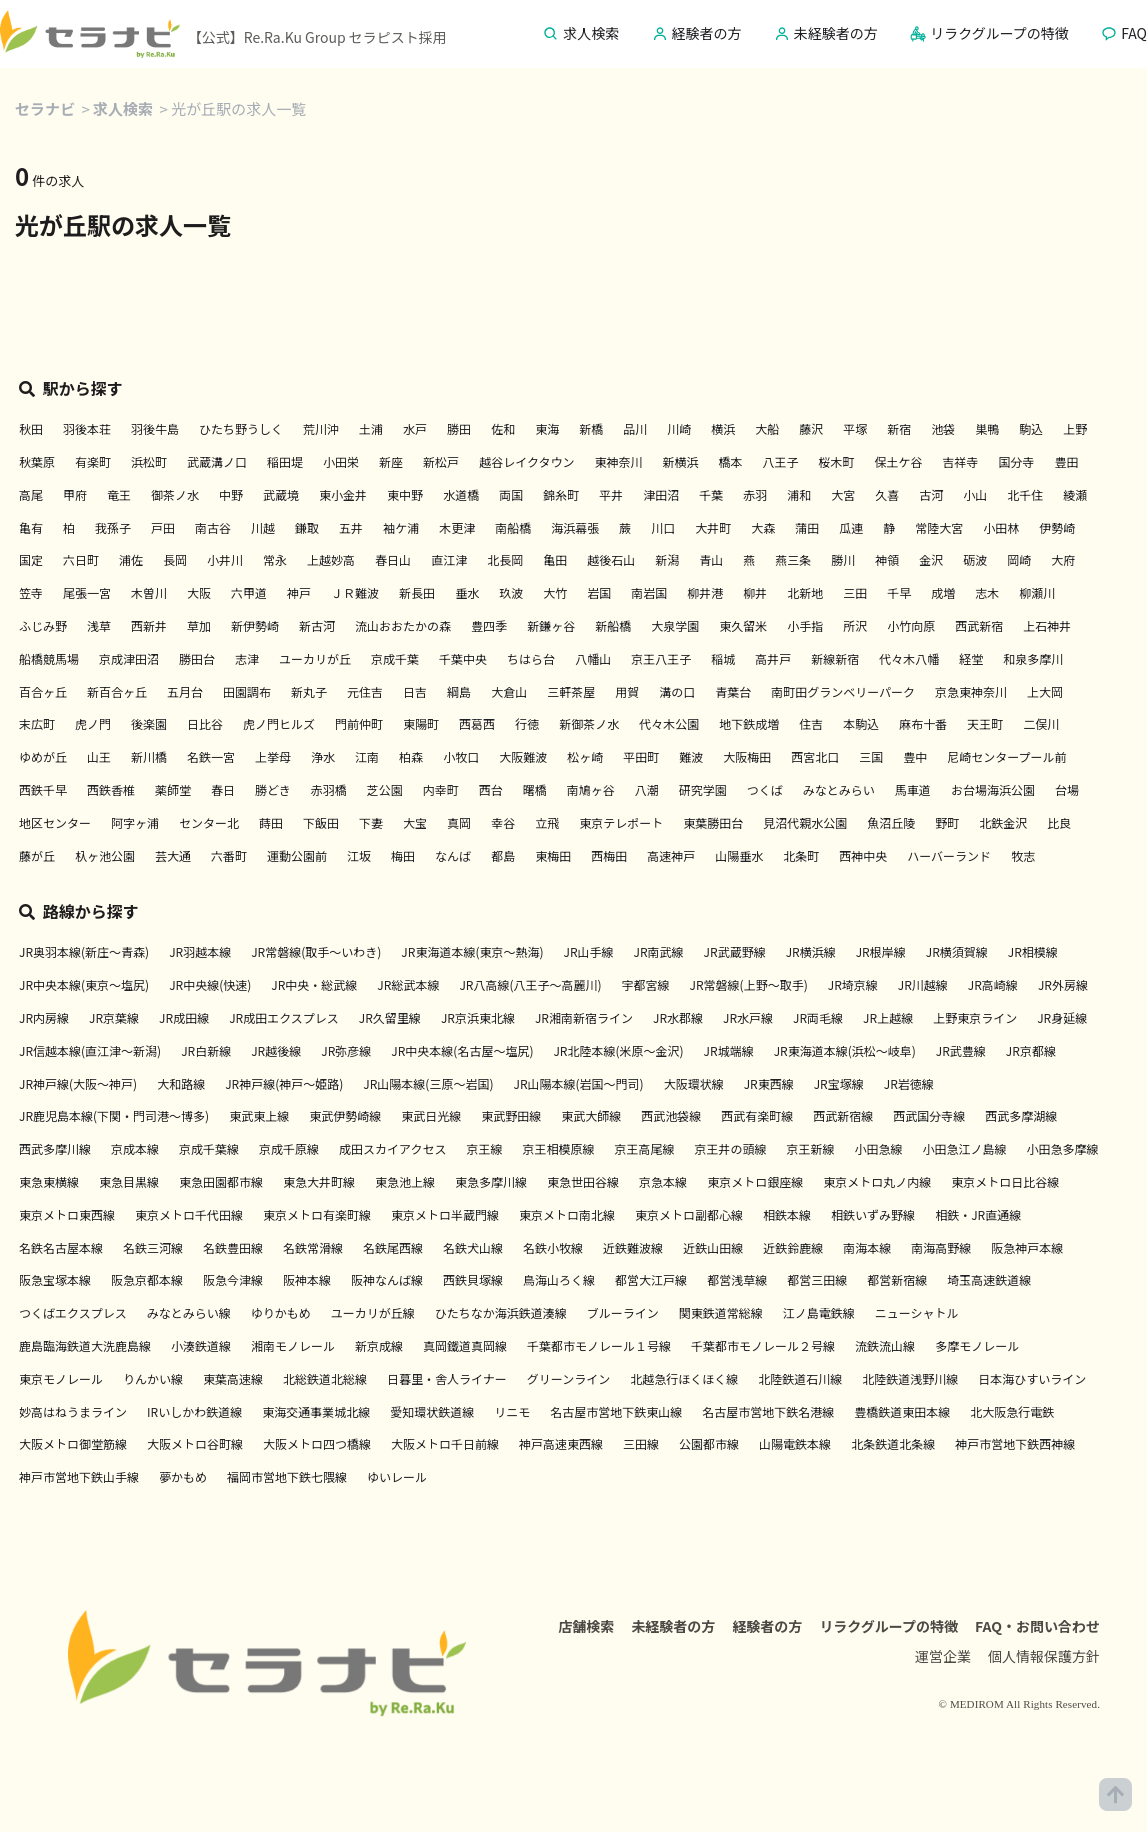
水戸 (415, 428)
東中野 (405, 494)
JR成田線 (184, 1017)
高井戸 (773, 658)
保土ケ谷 (898, 461)
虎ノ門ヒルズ (279, 723)
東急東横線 (49, 1181)
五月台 (185, 691)
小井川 (225, 559)
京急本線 (663, 1181)
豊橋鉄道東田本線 (902, 1411)
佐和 (503, 428)
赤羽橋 (329, 789)
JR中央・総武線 (314, 984)
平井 (611, 494)
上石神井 (1047, 625)
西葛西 (477, 723)
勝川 (843, 559)
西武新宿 (979, 625)
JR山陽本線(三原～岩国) (428, 1083)
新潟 (667, 559)
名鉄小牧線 (553, 1247)
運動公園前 (297, 855)
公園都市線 (709, 1443)
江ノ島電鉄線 (819, 1312)
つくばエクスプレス (73, 1312)
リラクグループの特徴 (888, 1627)
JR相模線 (1033, 951)
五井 (351, 527)
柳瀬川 (1037, 592)
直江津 (449, 559)
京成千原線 (289, 1148)
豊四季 (489, 625)
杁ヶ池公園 (105, 855)
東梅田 (553, 855)
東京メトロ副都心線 (689, 1214)
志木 (987, 592)
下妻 (371, 822)
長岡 (175, 559)
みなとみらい (839, 789)
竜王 (119, 494)
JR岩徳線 (909, 1083)
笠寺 (31, 592)
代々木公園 (669, 723)
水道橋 (461, 494)
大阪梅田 (747, 756)
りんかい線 (153, 1378)
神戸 (299, 592)
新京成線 (379, 1345)
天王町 (985, 723)
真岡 (459, 822)
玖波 (511, 592)
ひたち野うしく (241, 428)
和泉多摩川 (1033, 658)
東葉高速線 (233, 1378)
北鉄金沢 (1003, 822)
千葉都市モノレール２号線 (763, 1345)
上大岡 (1045, 691)
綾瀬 (1075, 494)
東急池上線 (405, 1181)
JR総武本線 (408, 984)
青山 (711, 559)
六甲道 (249, 592)
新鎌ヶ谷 (551, 625)
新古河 (317, 625)
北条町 (801, 855)
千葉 (711, 494)
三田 (855, 592)
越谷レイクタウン (526, 461)
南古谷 (213, 527)
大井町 (713, 527)
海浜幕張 (575, 527)
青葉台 (733, 691)
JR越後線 (276, 1050)
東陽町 (421, 723)
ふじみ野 (43, 625)
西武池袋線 (671, 1115)
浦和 (799, 494)
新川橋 (149, 756)
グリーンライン (568, 1378)
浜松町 (149, 461)
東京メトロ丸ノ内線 (877, 1181)
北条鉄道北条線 (893, 1443)
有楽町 (93, 461)
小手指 (805, 625)
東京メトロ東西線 (67, 1214)
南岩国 (649, 592)
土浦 (371, 428)
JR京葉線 (114, 1017)
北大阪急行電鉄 (1012, 1411)
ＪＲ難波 (355, 592)
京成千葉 (395, 658)
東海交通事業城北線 (316, 1411)
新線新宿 (835, 658)
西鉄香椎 (111, 789)
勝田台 (197, 658)
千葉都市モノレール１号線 (599, 1345)
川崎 (679, 428)
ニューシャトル (917, 1312)
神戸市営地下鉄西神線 (1015, 1443)
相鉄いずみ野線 (873, 1214)
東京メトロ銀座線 (755, 1181)
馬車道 (913, 789)
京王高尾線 (645, 1148)
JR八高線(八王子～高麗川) (530, 984)
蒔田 (271, 822)
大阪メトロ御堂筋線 (73, 1443)
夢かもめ (183, 1476)
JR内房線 (44, 1017)
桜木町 (836, 461)
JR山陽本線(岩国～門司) (578, 1083)
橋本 (730, 461)
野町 (947, 822)
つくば (765, 789)
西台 (491, 789)
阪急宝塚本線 (55, 1279)
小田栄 (341, 461)
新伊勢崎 (255, 625)
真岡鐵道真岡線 (465, 1345)
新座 (391, 461)
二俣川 (1041, 723)
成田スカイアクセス (392, 1148)
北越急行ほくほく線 (684, 1378)
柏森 (411, 756)
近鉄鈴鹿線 (793, 1247)
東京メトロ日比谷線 (1005, 1181)
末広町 (37, 723)
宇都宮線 (646, 984)
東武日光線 (431, 1115)
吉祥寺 (961, 461)
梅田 (403, 855)
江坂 (359, 855)
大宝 (415, 822)
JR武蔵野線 (735, 951)
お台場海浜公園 (993, 789)
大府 (1063, 559)
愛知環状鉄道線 (432, 1411)
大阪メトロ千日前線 (445, 1443)
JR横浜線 (811, 951)
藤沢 (811, 428)
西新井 (149, 625)
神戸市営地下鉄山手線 (79, 1476)
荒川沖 (321, 428)
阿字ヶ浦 (135, 822)
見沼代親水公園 (805, 822)
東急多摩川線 (491, 1181)
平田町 (641, 756)
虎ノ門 (93, 723)
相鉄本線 (787, 1214)
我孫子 (113, 527)
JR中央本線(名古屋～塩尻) (462, 1050)
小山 (975, 494)
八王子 (780, 461)
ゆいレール (397, 1476)
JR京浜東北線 (478, 1017)
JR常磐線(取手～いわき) (316, 951)
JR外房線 (1063, 984)
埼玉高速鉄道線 (989, 1279)
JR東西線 (769, 1083)
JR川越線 (923, 984)
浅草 (99, 625)
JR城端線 (729, 1050)
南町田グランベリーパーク (843, 691)
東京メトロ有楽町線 (317, 1214)
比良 (1059, 822)
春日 (223, 789)
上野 (1075, 428)
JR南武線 (659, 951)
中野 (231, 494)
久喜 (887, 494)
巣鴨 (987, 428)
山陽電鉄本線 (795, 1443)
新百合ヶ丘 (117, 691)
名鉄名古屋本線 (61, 1247)
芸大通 (173, 855)
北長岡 (505, 559)
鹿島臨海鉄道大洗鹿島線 (85, 1345)
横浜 (723, 428)
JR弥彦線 (346, 1050)
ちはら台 (531, 658)
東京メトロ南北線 (567, 1214)
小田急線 (879, 1148)
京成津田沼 (129, 658)
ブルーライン (623, 1312)
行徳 (527, 723)
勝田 (459, 428)
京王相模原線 (558, 1148)
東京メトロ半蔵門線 (445, 1214)
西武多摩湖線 (1021, 1115)
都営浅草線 (737, 1279)
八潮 (647, 789)
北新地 (805, 592)
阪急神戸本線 (1027, 1247)
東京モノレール (61, 1378)
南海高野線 (941, 1247)
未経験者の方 (673, 1627)
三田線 (641, 1443)
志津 (247, 658)
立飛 (547, 822)
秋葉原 (37, 461)
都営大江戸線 (651, 1279)
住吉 (811, 723)
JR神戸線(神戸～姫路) (284, 1083)
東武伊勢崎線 (345, 1115)
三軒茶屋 (571, 691)
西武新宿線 (843, 1115)
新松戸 (441, 461)
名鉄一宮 (211, 756)
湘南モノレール (293, 1345)
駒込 (1031, 428)
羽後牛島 (155, 428)
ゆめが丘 (43, 756)
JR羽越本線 (200, 951)
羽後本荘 (87, 428)
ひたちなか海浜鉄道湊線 (501, 1312)
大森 (763, 527)
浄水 (323, 756)
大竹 (555, 592)
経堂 (971, 658)
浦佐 (131, 559)
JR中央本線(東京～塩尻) (84, 984)
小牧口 (461, 756)
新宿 (899, 428)
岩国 (599, 592)
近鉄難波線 (633, 1247)
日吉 (415, 691)
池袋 (943, 428)
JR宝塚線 (839, 1083)
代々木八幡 (909, 658)
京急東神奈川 (971, 691)
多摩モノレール (977, 1345)
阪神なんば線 (387, 1279)
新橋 (591, 428)
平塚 (855, 428)
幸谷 (503, 822)
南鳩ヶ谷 (591, 789)
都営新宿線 (897, 1279)
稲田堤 (285, 461)
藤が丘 (37, 855)
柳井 (755, 592)
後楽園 (149, 723)
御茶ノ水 (175, 494)
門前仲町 (359, 723)
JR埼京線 (853, 984)
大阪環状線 (694, 1083)
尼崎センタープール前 (1006, 756)
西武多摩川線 (55, 1148)
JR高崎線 (993, 984)
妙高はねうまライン (73, 1411)
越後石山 (611, 559)
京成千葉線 (209, 1148)
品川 (635, 428)
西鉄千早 (43, 789)
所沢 (855, 625)
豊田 (1067, 461)
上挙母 (273, 756)
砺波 (975, 559)
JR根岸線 (881, 951)
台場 (1067, 789)
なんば (453, 855)
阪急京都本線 (147, 1279)
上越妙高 (331, 559)
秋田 (31, 428)
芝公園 (385, 789)
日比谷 (205, 723)
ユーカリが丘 (315, 658)
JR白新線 (206, 1050)
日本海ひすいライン (1032, 1378)
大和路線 (181, 1083)
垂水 (467, 592)
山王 (99, 756)
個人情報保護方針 (1044, 1656)
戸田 (163, 527)
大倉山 (509, 691)
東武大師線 (591, 1115)
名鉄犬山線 (473, 1247)
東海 (547, 428)
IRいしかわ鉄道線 (194, 1411)
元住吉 (365, 691)
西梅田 (609, 855)
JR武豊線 (961, 1050)
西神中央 (863, 855)
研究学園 (703, 789)
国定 (31, 559)
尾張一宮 (87, 592)
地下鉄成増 (749, 723)
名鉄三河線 (153, 1247)
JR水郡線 (678, 1017)
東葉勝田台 (713, 822)
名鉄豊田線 (233, 1247)
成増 (943, 592)
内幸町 (441, 789)
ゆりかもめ (281, 1312)
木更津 (457, 527)
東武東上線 (259, 1115)
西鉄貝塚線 (473, 1279)
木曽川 (149, 592)
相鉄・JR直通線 (978, 1214)
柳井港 (705, 592)
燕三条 (793, 559)
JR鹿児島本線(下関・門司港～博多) (114, 1115)
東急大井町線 (319, 1181)
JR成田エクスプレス (284, 1017)
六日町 (81, 559)
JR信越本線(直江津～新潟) (90, 1050)
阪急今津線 (233, 1279)
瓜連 (851, 527)
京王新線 (811, 1148)
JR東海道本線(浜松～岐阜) (845, 1050)
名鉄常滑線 (313, 1247)
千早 (899, 592)
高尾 (31, 494)
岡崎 (1019, 559)
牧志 (1023, 855)
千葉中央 (463, 658)
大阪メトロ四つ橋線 (317, 1443)
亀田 (555, 559)
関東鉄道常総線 (721, 1312)
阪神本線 (307, 1279)
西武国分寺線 (929, 1115)
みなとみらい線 (189, 1312)
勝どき (273, 789)
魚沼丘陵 (891, 822)
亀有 (31, 527)
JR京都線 (1031, 1050)
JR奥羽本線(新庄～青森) (84, 951)
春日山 (393, 559)
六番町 (229, 855)
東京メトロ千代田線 (189, 1214)
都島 (503, 855)
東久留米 (743, 625)
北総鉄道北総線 (325, 1378)
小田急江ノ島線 (965, 1148)
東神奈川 (618, 461)
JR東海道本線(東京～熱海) (472, 951)
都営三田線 (817, 1279)
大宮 (843, 494)
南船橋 (513, 527)
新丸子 (309, 691)
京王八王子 (661, 658)
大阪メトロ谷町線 (195, 1443)
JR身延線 (1062, 1017)
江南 (367, 756)
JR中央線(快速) (210, 984)
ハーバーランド (949, 855)
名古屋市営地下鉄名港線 (768, 1411)
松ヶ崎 (585, 756)
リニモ (512, 1411)
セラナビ (45, 108)
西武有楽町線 (757, 1115)
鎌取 (307, 527)
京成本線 (135, 1148)
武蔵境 (281, 494)
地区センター (55, 822)
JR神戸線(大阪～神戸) (78, 1083)
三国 (871, 756)
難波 (691, 756)
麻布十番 (923, 723)
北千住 (1025, 494)
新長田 (417, 592)
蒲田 (807, 527)
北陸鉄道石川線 (800, 1378)
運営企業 (943, 1656)
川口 (663, 527)
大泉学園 (675, 625)
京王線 (484, 1148)
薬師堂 (173, 789)
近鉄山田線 (713, 1247)
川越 (263, 527)
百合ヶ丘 (43, 691)
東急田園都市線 (221, 1181)
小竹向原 (911, 625)
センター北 (209, 822)
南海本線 (867, 1247)
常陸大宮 (939, 527)
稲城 (723, 658)
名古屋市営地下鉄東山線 (616, 1411)
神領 (887, 559)
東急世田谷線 (583, 1181)
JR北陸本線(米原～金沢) (618, 1050)
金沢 (931, 559)
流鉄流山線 (885, 1345)
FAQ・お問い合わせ (1037, 1627)
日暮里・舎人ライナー (447, 1378)
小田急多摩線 (1063, 1148)
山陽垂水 (739, 855)
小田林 (1001, 527)
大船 (767, 428)
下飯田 (321, 822)
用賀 (627, 691)
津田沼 (661, 494)
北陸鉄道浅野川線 (910, 1378)
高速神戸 (671, 855)
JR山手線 (589, 951)
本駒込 (861, 723)
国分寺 (1017, 461)
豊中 (915, 756)
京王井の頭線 (731, 1148)
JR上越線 (888, 1017)
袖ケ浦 (401, 527)
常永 (275, 559)
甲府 (75, 494)
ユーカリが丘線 (373, 1312)
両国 (511, 494)
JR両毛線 (818, 1017)
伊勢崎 (1057, 527)
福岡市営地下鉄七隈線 (287, 1476)
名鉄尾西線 (393, 1247)
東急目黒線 (129, 1181)
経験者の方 (767, 1627)
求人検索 (123, 108)
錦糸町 (561, 494)
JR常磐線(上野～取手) (749, 984)
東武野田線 (511, 1115)
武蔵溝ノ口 (217, 461)
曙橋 (535, 789)
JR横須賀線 (957, 951)
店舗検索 (586, 1627)
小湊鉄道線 (201, 1345)
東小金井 (343, 494)
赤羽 (755, 494)
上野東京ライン (975, 1017)
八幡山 (593, 658)
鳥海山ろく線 (559, 1279)
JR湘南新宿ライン (584, 1017)
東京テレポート (621, 822)
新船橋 (613, 625)
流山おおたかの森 (403, 625)
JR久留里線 (390, 1017)
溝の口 (677, 691)
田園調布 (247, 691)
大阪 (199, 592)
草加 (199, 625)
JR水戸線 (748, 1017)
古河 (931, 494)
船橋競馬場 (49, 658)
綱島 (459, 691)
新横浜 (680, 461)
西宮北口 (815, 756)
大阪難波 (523, 756)
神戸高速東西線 (561, 1443)
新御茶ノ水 (589, 723)
